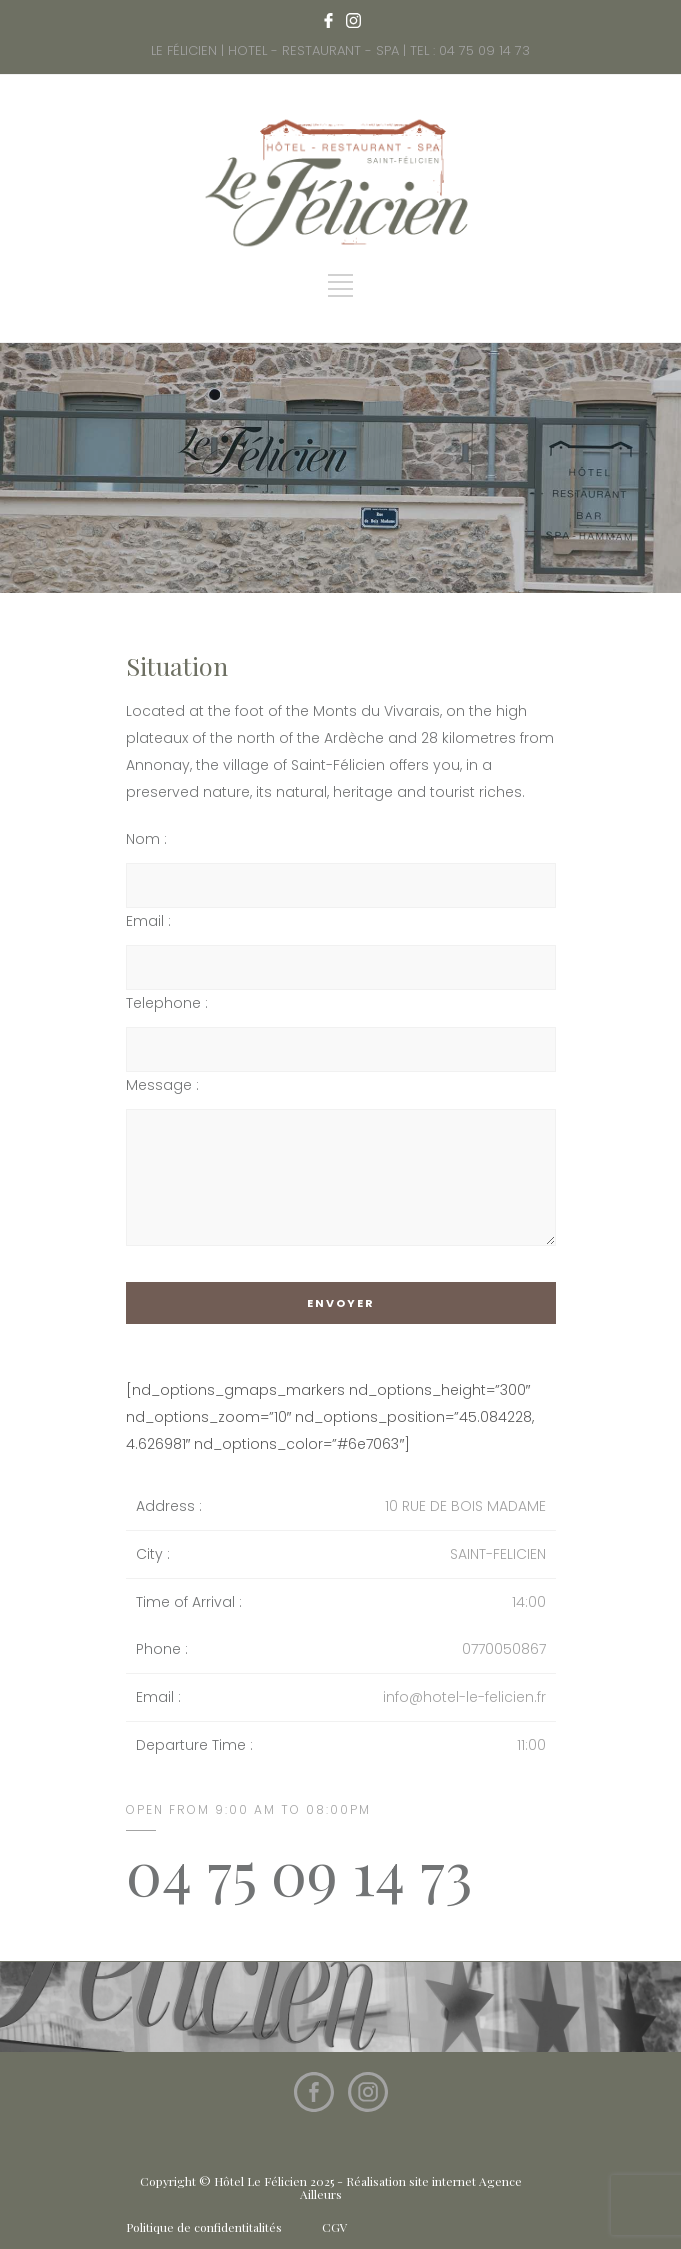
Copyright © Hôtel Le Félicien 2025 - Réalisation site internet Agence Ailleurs (331, 2187)
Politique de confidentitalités (204, 2227)
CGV (335, 2227)
